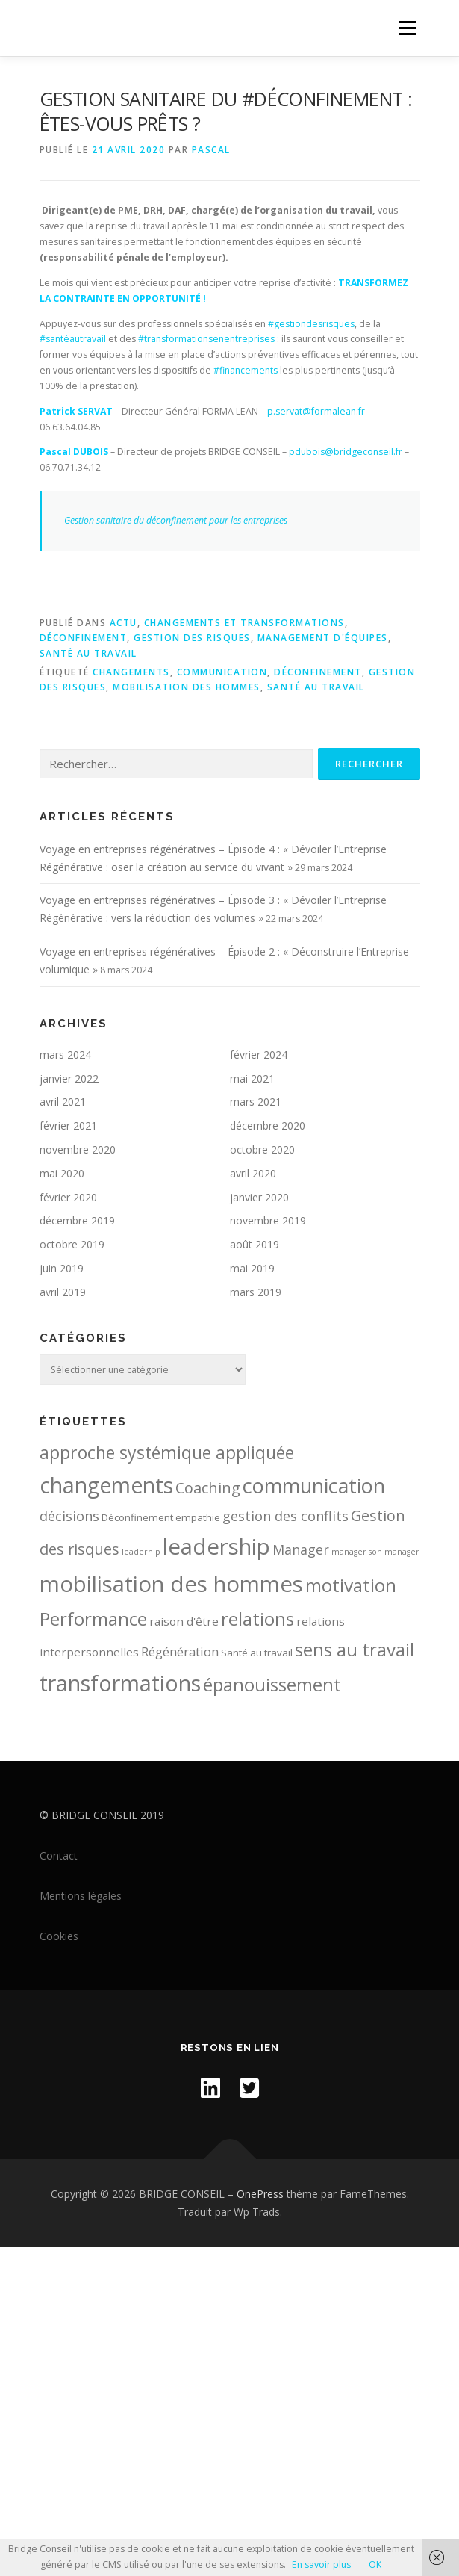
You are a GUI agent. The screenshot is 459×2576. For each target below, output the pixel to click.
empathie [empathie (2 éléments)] (197, 1517)
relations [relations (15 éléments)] (257, 1618)
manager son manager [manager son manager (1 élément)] (375, 1551)
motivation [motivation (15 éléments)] (350, 1585)
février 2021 (68, 1125)
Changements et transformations (244, 622)
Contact (59, 1855)
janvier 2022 (69, 1078)
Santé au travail (88, 653)
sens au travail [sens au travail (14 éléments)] (354, 1649)
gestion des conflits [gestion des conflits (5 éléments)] (285, 1516)
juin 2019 (62, 1268)
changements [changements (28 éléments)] (106, 1485)
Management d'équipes (322, 637)
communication (222, 672)
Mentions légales (81, 1896)
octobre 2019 (72, 1244)
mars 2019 (255, 1292)
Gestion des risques (192, 637)
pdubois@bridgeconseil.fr (345, 451)
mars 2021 (255, 1102)
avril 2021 (63, 1102)
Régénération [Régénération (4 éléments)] (180, 1651)
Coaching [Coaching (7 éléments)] (207, 1488)
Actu (123, 622)
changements (131, 672)
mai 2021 (252, 1078)
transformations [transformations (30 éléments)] (120, 1682)
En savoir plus (321, 2564)
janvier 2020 (259, 1197)
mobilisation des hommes (186, 687)
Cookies (59, 1936)
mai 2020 (62, 1173)
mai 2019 (252, 1268)
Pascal (211, 149)
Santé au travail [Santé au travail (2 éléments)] (257, 1652)
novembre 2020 (78, 1149)
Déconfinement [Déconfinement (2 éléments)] (137, 1517)
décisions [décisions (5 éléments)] (69, 1516)
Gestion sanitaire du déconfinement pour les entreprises (175, 520)
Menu (406, 28)
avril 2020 (253, 1173)
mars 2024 (65, 1054)
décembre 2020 (267, 1125)
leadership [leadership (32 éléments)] (216, 1546)
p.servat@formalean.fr (316, 411)
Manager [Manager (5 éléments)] (300, 1549)
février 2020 (68, 1197)
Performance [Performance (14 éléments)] (93, 1618)
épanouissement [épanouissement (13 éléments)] (272, 1685)
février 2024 (258, 1054)
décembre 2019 (77, 1220)
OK (375, 2564)
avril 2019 (63, 1292)
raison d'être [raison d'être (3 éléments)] (184, 1621)
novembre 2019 (268, 1220)
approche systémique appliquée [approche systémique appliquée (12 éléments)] (167, 1452)
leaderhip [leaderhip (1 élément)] (141, 1551)
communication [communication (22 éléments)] (314, 1485)
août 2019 (254, 1244)
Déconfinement (84, 637)
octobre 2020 (262, 1149)
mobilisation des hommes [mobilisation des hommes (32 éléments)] (171, 1584)
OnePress (260, 2194)
